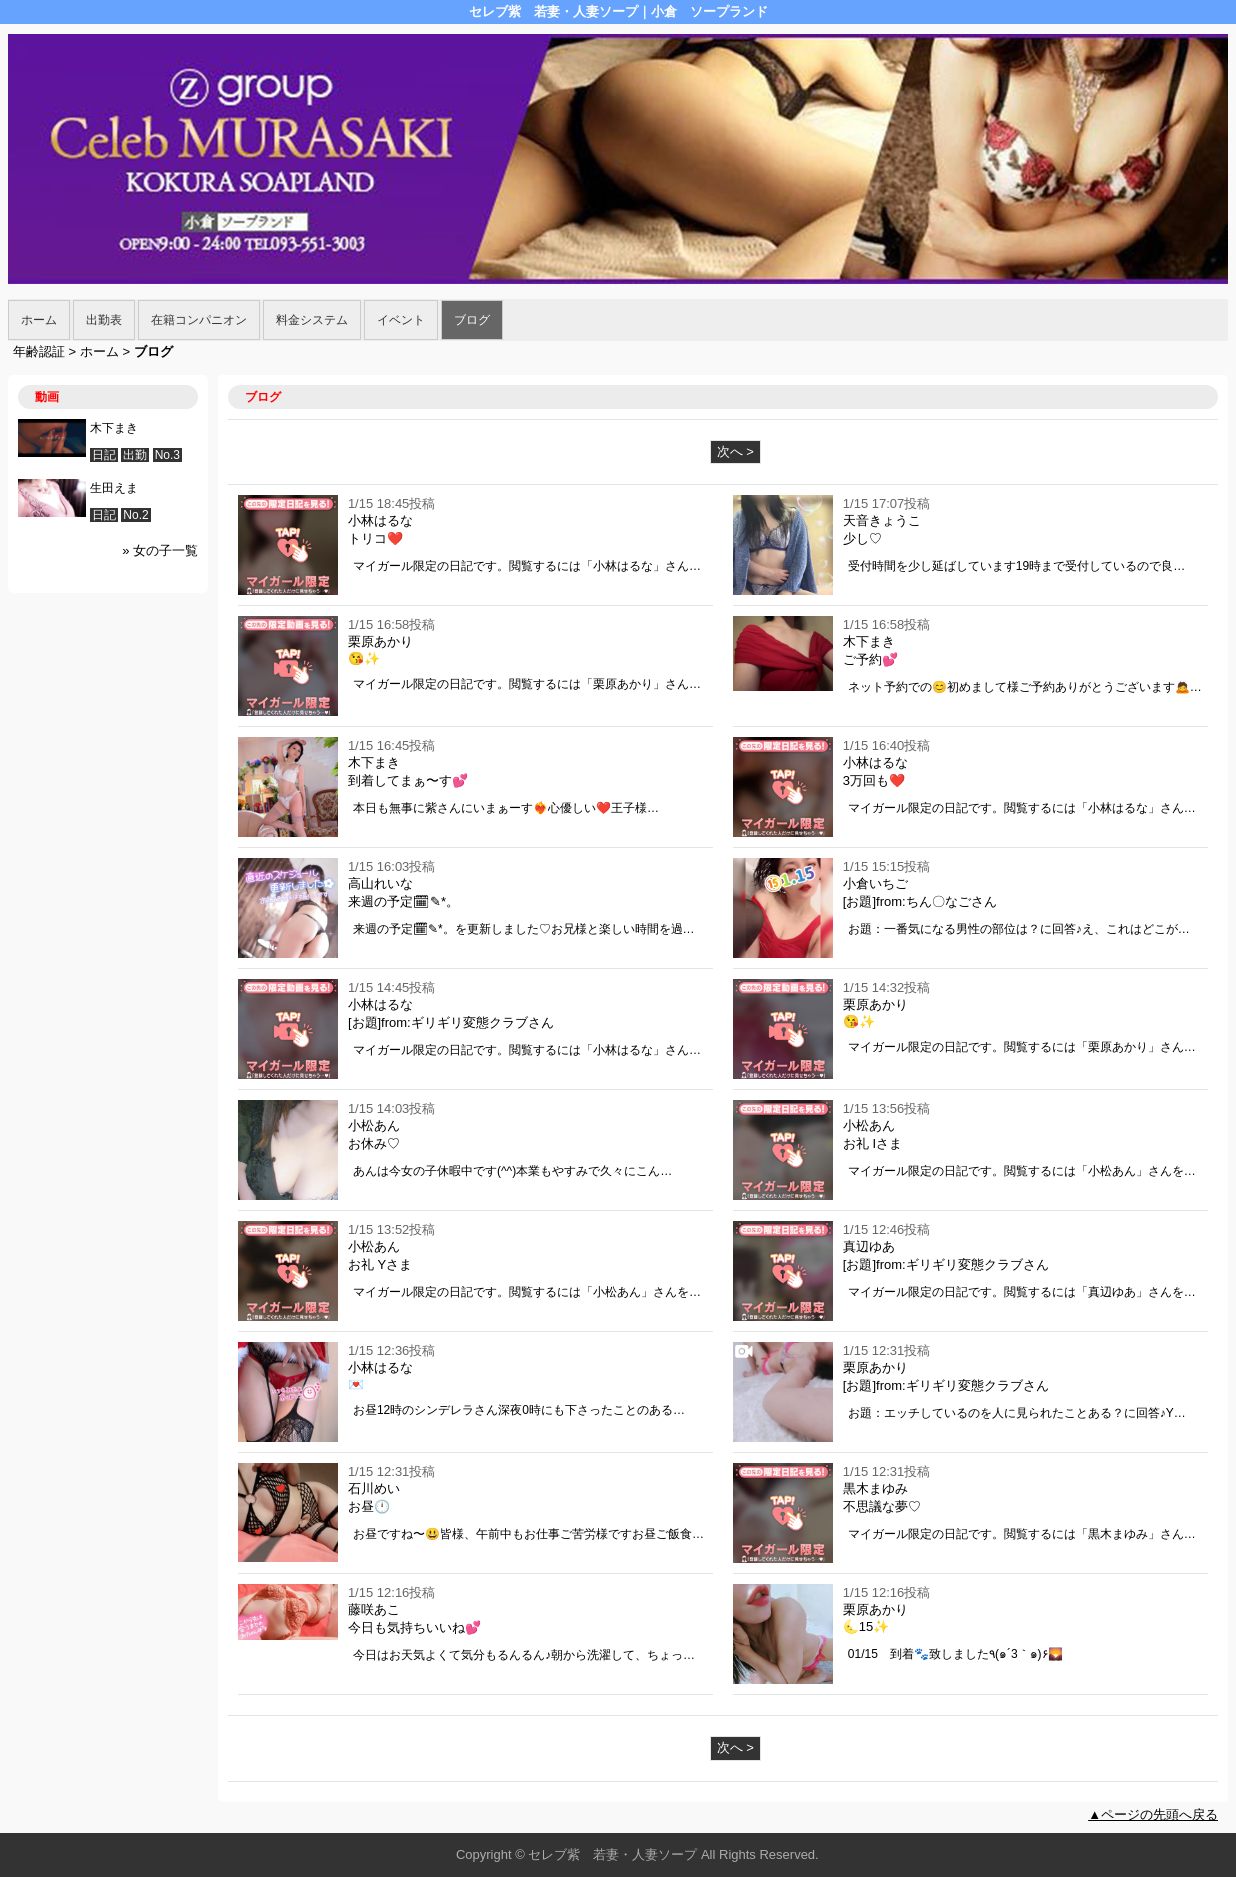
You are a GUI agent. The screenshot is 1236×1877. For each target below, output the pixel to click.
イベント (401, 320)
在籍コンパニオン (199, 320)
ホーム (39, 320)
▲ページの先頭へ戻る (1153, 1814)
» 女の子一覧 (160, 550)
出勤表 (104, 320)
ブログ (472, 320)
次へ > (735, 451)
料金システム (312, 320)
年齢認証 (39, 351)
